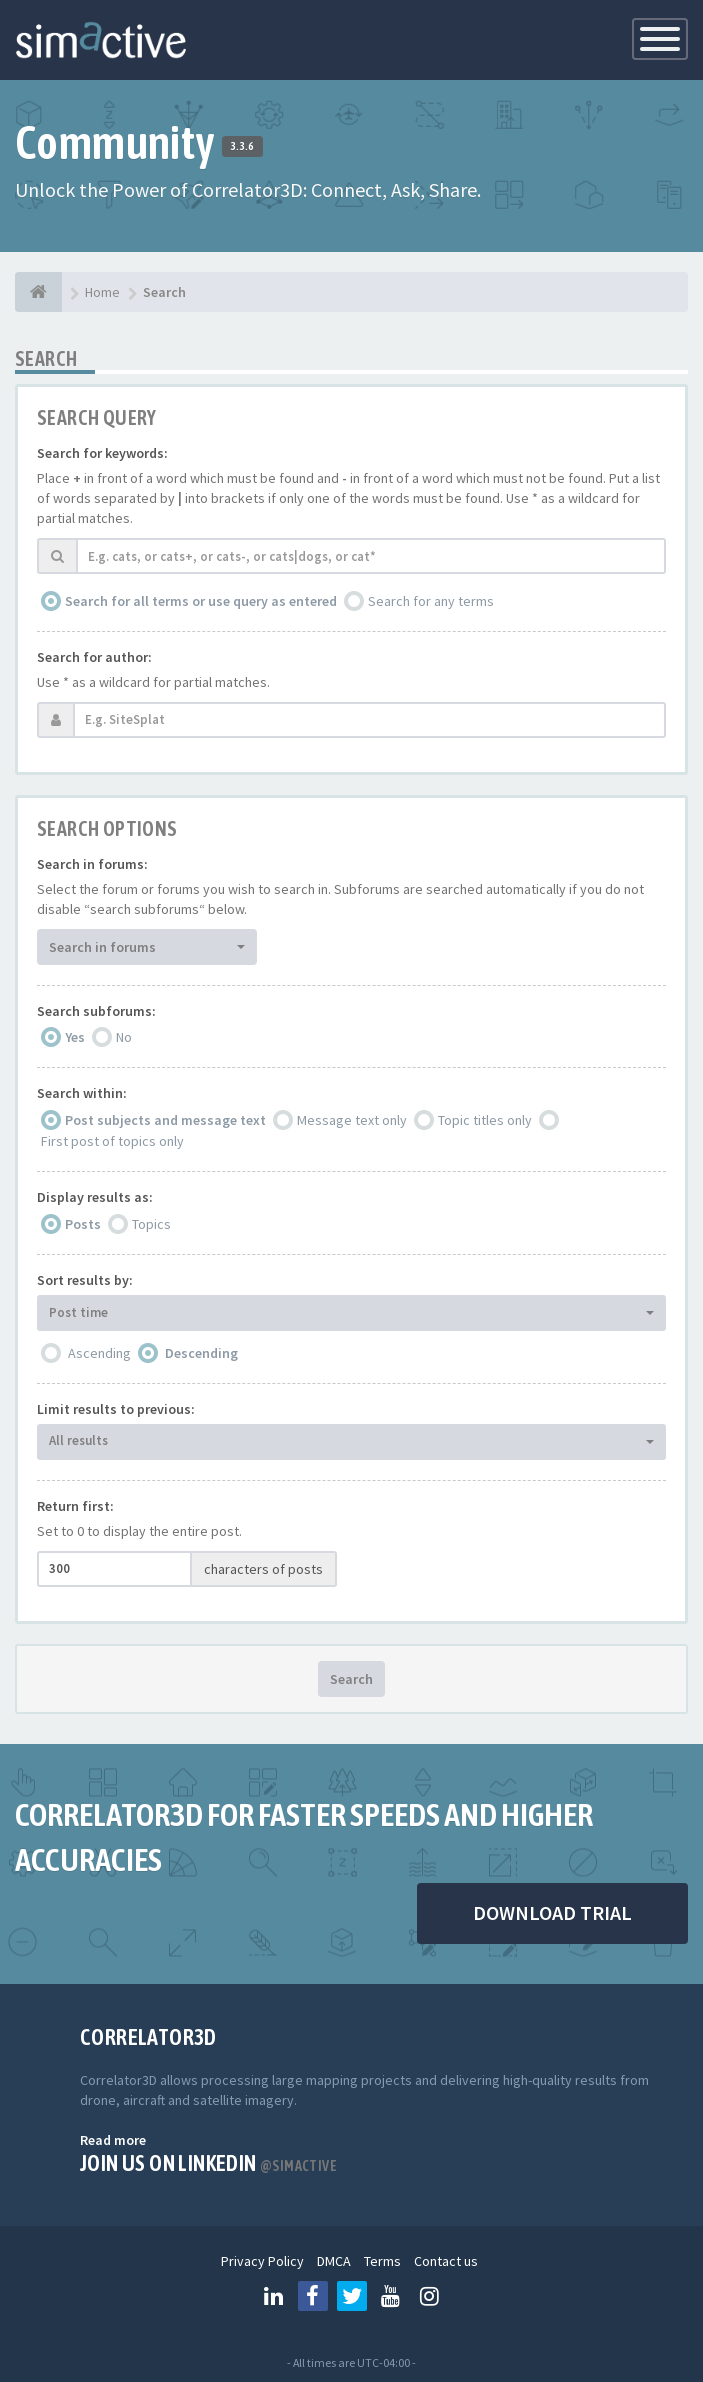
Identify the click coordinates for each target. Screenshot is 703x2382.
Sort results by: (85, 1280)
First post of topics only (112, 1141)
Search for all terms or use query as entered (201, 601)
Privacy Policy (262, 2261)
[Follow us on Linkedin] (274, 2296)
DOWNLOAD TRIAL (552, 1912)
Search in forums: (92, 864)
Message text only (352, 1120)
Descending (201, 1353)
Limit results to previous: (116, 1409)
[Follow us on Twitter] (352, 2296)
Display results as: (95, 1197)
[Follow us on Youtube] (391, 2296)
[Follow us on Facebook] (313, 2296)
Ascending (99, 1353)
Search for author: (94, 657)
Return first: (75, 1506)
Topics (151, 1224)
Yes (75, 1037)
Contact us (446, 2261)
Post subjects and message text (165, 1120)
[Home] (38, 292)
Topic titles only (485, 1120)
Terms (382, 2261)
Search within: (82, 1093)
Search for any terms (431, 601)
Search (351, 1679)
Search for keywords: (102, 453)
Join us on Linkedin (208, 2163)
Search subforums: (96, 1011)
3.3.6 (242, 146)
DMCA (334, 2261)
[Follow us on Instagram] (430, 2296)
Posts (83, 1224)
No (124, 1037)
